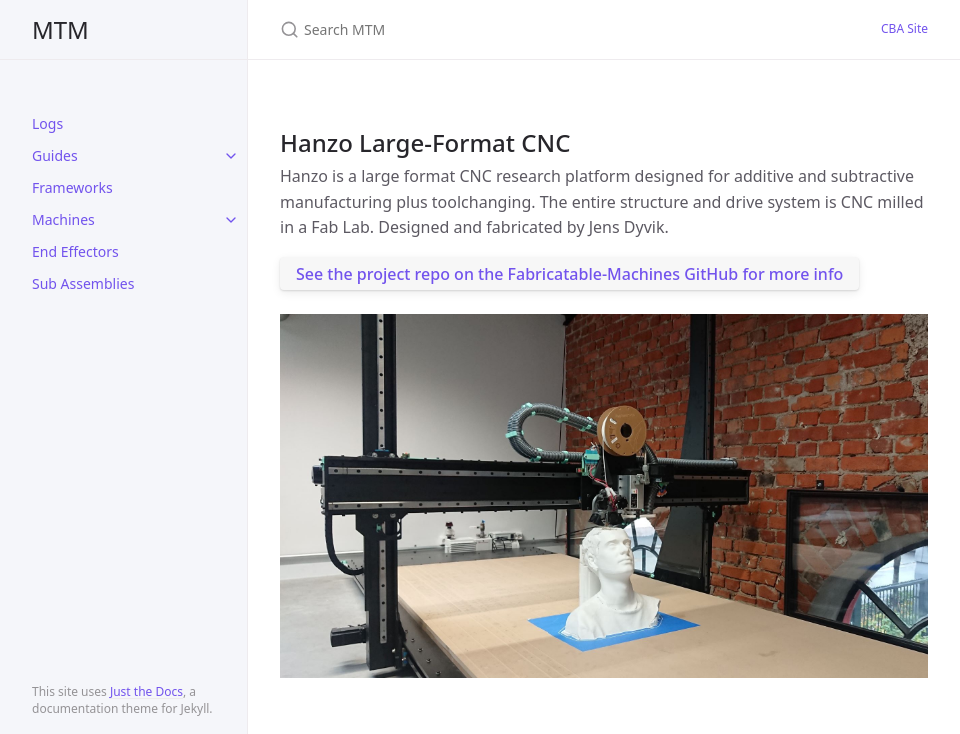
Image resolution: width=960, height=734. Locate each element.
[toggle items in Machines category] (231, 220)
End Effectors (75, 251)
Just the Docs (146, 691)
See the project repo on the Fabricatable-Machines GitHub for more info (569, 274)
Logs (47, 123)
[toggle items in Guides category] (231, 156)
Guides (55, 155)
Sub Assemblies (83, 283)
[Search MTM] (516, 29)
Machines (63, 219)
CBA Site (904, 28)
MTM (60, 29)
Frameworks (72, 187)
